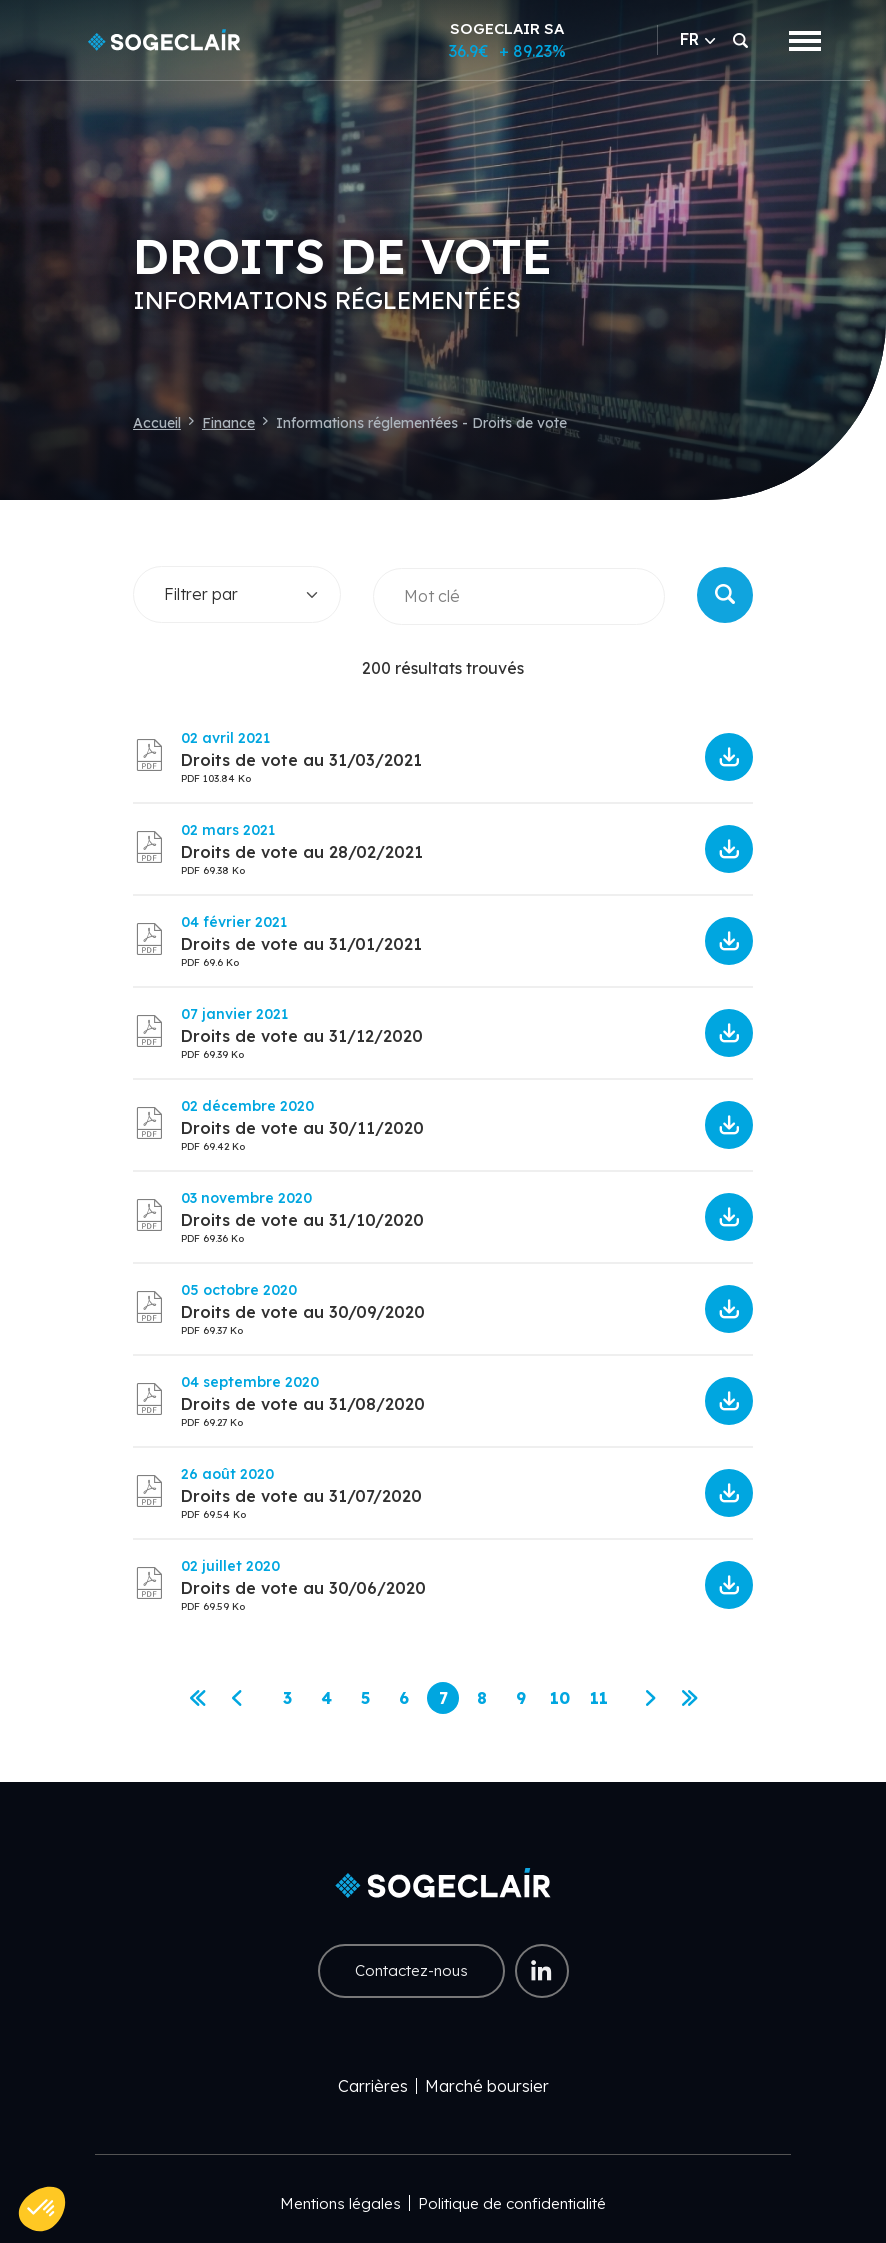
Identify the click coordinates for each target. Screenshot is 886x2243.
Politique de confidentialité (512, 2203)
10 (563, 1701)
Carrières (373, 2086)
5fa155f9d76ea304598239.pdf (729, 1217)
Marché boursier (487, 2086)
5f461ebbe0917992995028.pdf (729, 1493)
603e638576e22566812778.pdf (729, 849)
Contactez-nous (411, 1970)
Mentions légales (340, 2203)
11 (602, 1701)
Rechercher (725, 595)
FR (697, 39)
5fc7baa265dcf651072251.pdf (729, 1125)
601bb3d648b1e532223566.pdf (729, 941)
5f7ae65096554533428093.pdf (729, 1309)
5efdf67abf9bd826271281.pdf (729, 1585)
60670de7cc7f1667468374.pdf (729, 757)
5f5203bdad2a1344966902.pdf (729, 1401)
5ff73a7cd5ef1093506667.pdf (729, 1033)
